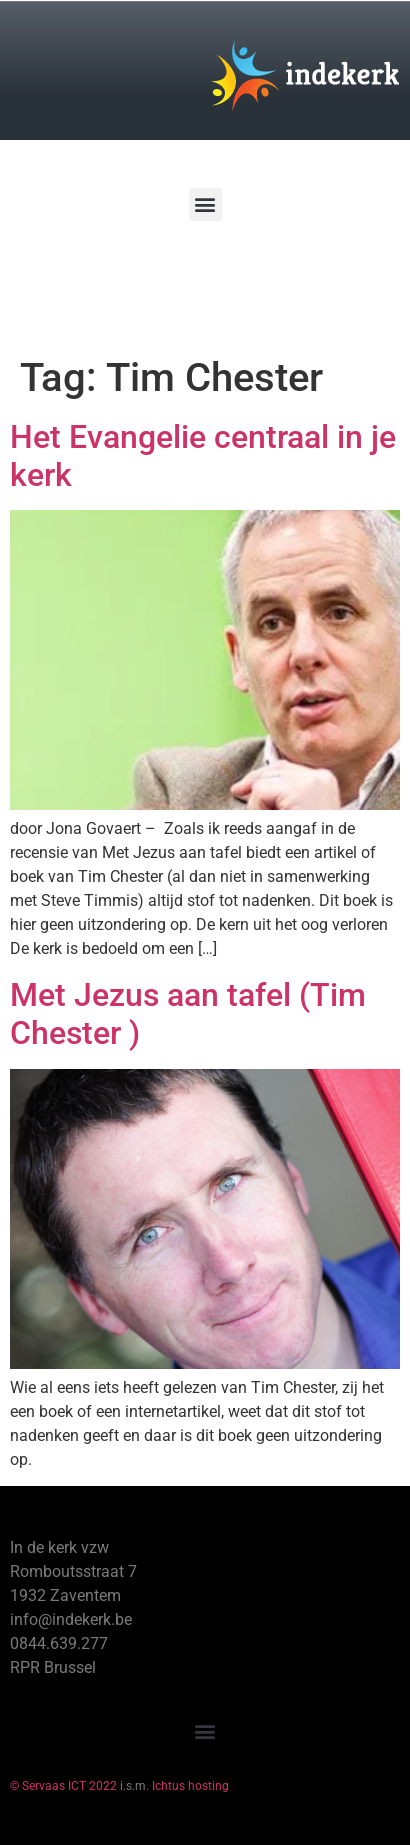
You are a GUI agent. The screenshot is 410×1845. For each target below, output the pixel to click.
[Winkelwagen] (74, 278)
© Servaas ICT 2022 (63, 1786)
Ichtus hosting (190, 1786)
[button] (205, 204)
